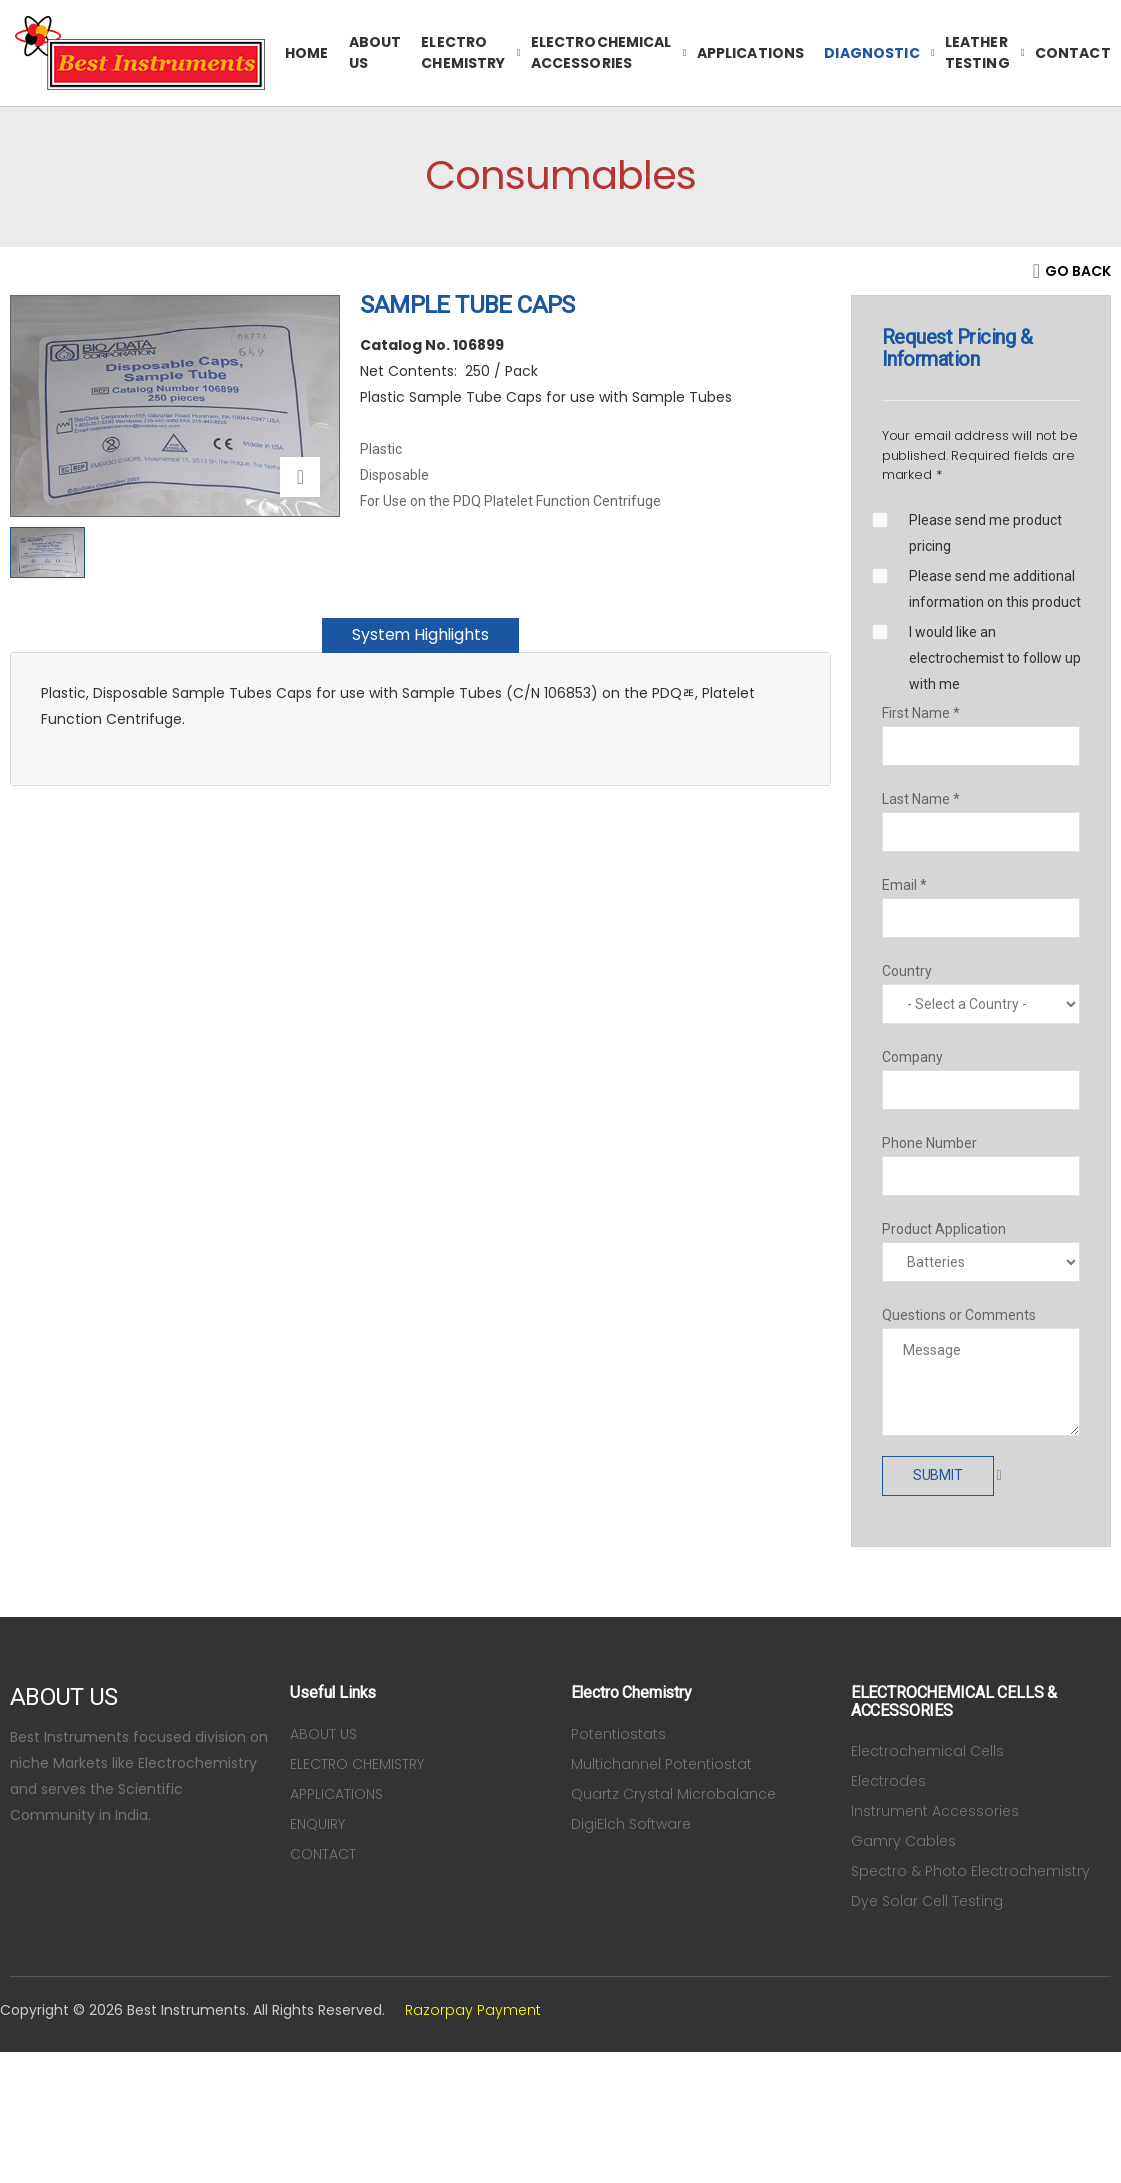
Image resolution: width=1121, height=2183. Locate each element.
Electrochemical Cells (927, 1751)
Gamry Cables (903, 1841)
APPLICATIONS (751, 53)
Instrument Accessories (935, 1811)
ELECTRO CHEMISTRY (463, 52)
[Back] (1072, 271)
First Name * (921, 713)
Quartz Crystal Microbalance (673, 1794)
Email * (904, 885)
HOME (307, 53)
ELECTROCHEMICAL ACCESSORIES (601, 52)
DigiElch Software (631, 1824)
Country (907, 971)
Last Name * (921, 799)
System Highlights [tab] (420, 634)
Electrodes (888, 1781)
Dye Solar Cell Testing (927, 1901)
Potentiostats (618, 1734)
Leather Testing (977, 52)
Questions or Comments (959, 1315)
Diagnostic (871, 53)
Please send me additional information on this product (995, 589)
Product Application (944, 1229)
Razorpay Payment (473, 2010)
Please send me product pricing (985, 533)
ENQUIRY (317, 1824)
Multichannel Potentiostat (661, 1764)
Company (912, 1057)
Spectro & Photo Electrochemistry (970, 1871)
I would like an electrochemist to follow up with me (995, 658)
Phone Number (929, 1143)
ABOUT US (375, 52)
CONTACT (1073, 53)
